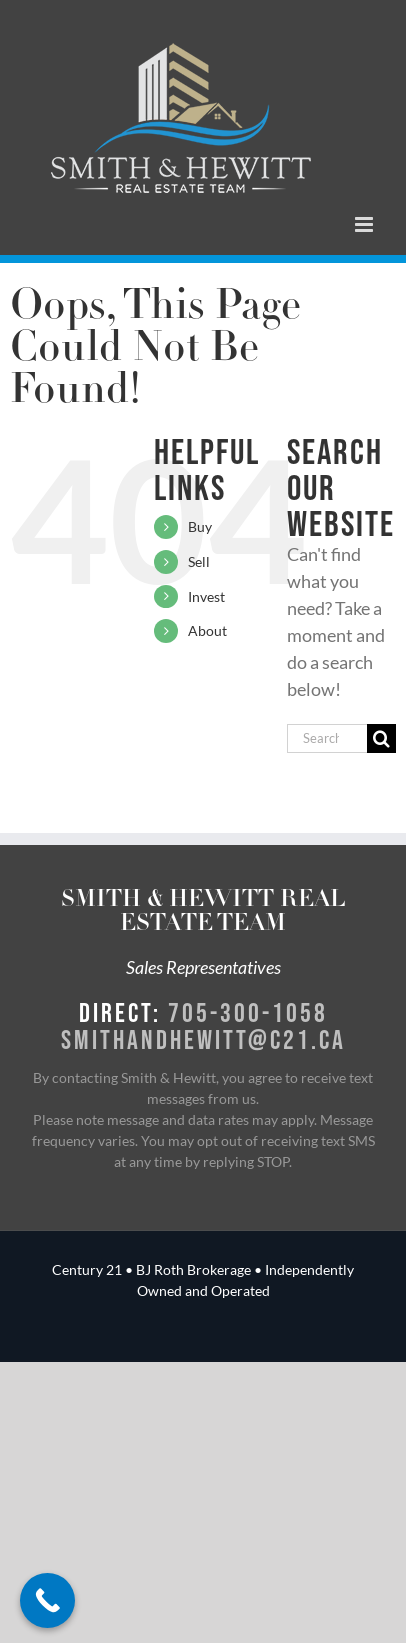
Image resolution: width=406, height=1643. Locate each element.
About (207, 630)
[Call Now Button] (47, 1600)
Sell (199, 561)
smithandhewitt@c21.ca (203, 1039)
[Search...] (327, 738)
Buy (200, 526)
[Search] (381, 738)
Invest (206, 596)
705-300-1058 (248, 1012)
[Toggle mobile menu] (365, 224)
